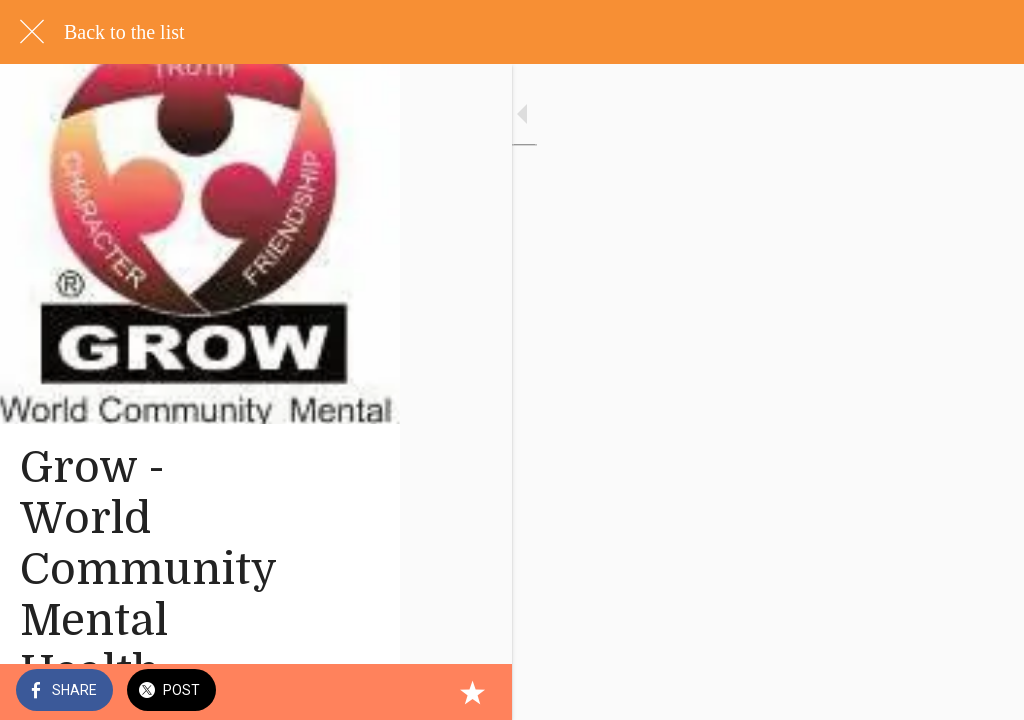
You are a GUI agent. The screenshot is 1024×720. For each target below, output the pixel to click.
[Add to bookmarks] (984, 692)
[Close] (32, 32)
